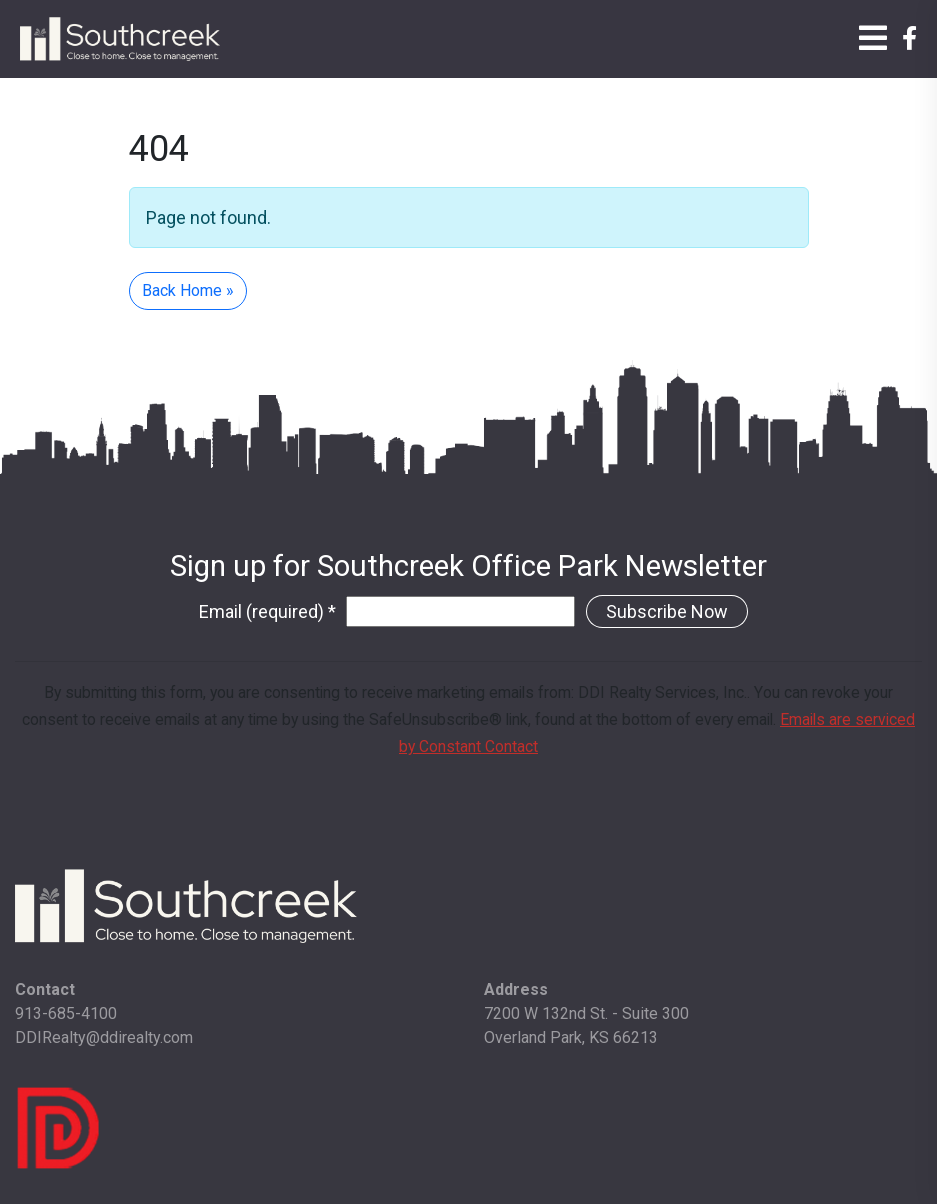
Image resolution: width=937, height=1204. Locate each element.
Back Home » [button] (188, 290)
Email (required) (267, 611)
